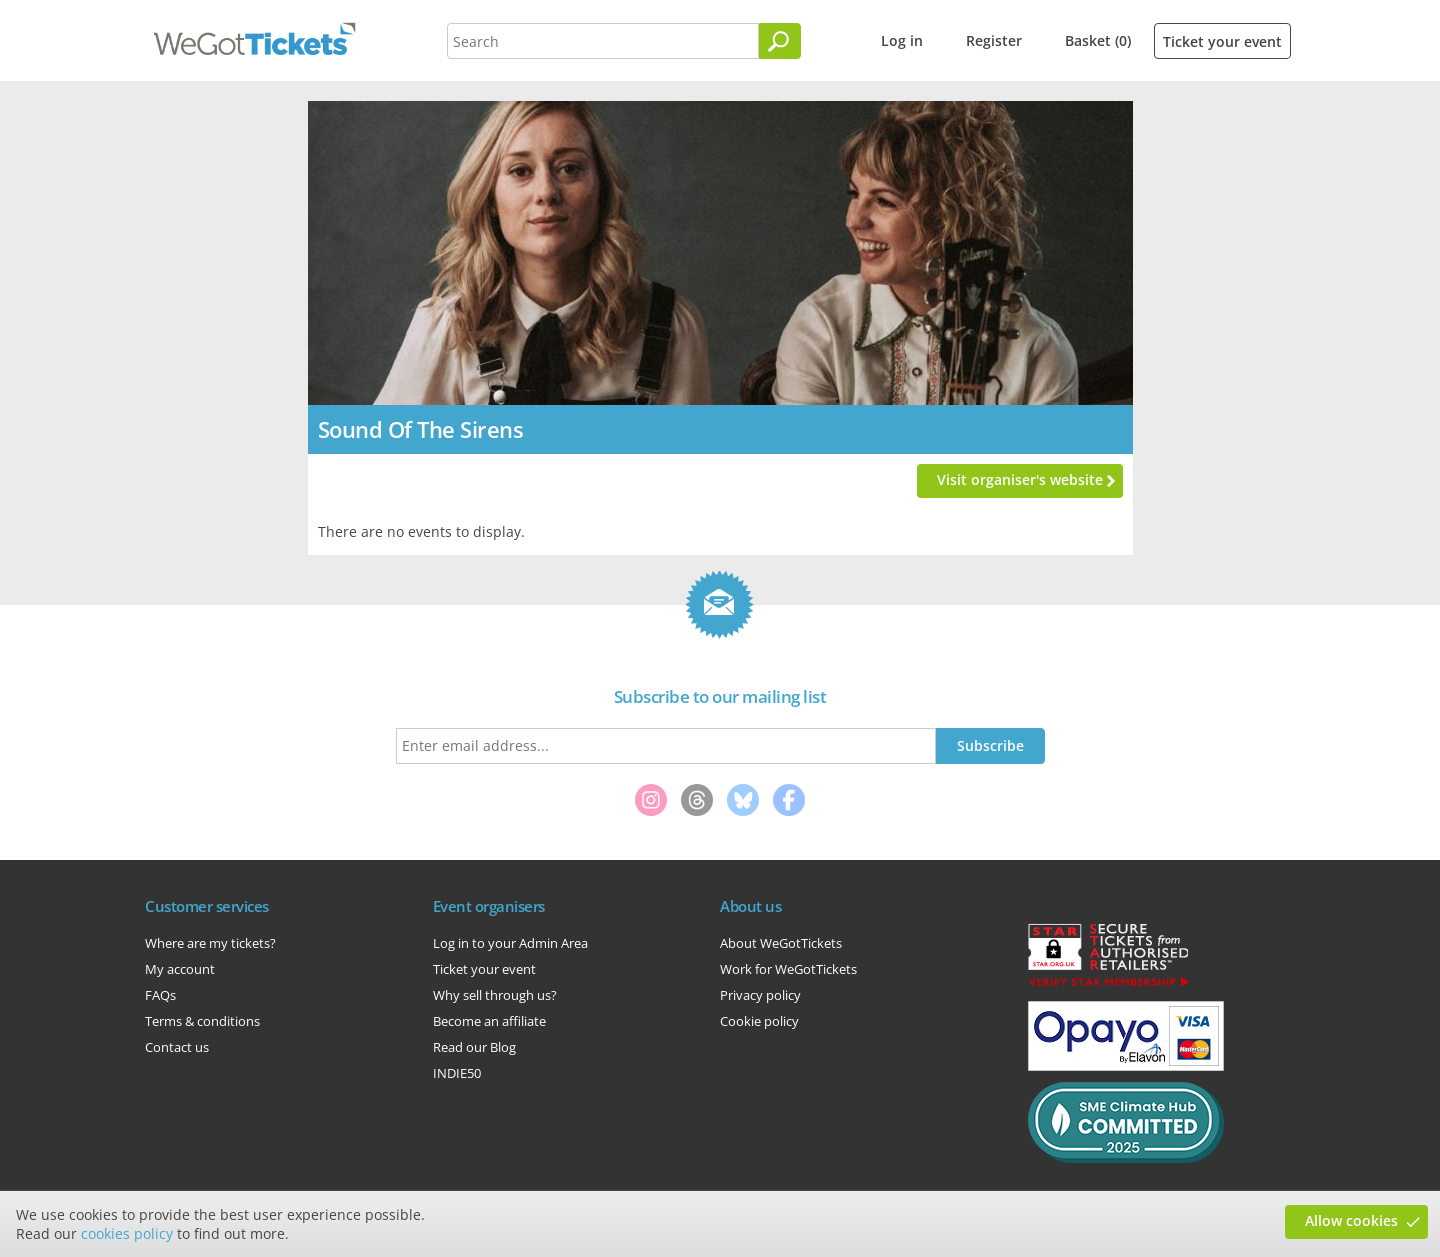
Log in (902, 40)
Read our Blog (474, 1047)
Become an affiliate (489, 1021)
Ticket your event (1222, 41)
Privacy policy (760, 995)
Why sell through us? (495, 995)
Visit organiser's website (1020, 479)
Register (994, 40)
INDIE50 (457, 1073)
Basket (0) (1098, 40)
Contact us (177, 1047)
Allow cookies (1351, 1220)
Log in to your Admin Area (510, 943)
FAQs (160, 995)
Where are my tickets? (210, 943)
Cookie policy (759, 1021)
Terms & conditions (202, 1021)
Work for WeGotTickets (788, 969)
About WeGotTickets (781, 943)
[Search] (780, 41)
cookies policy (127, 1233)
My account (180, 969)
